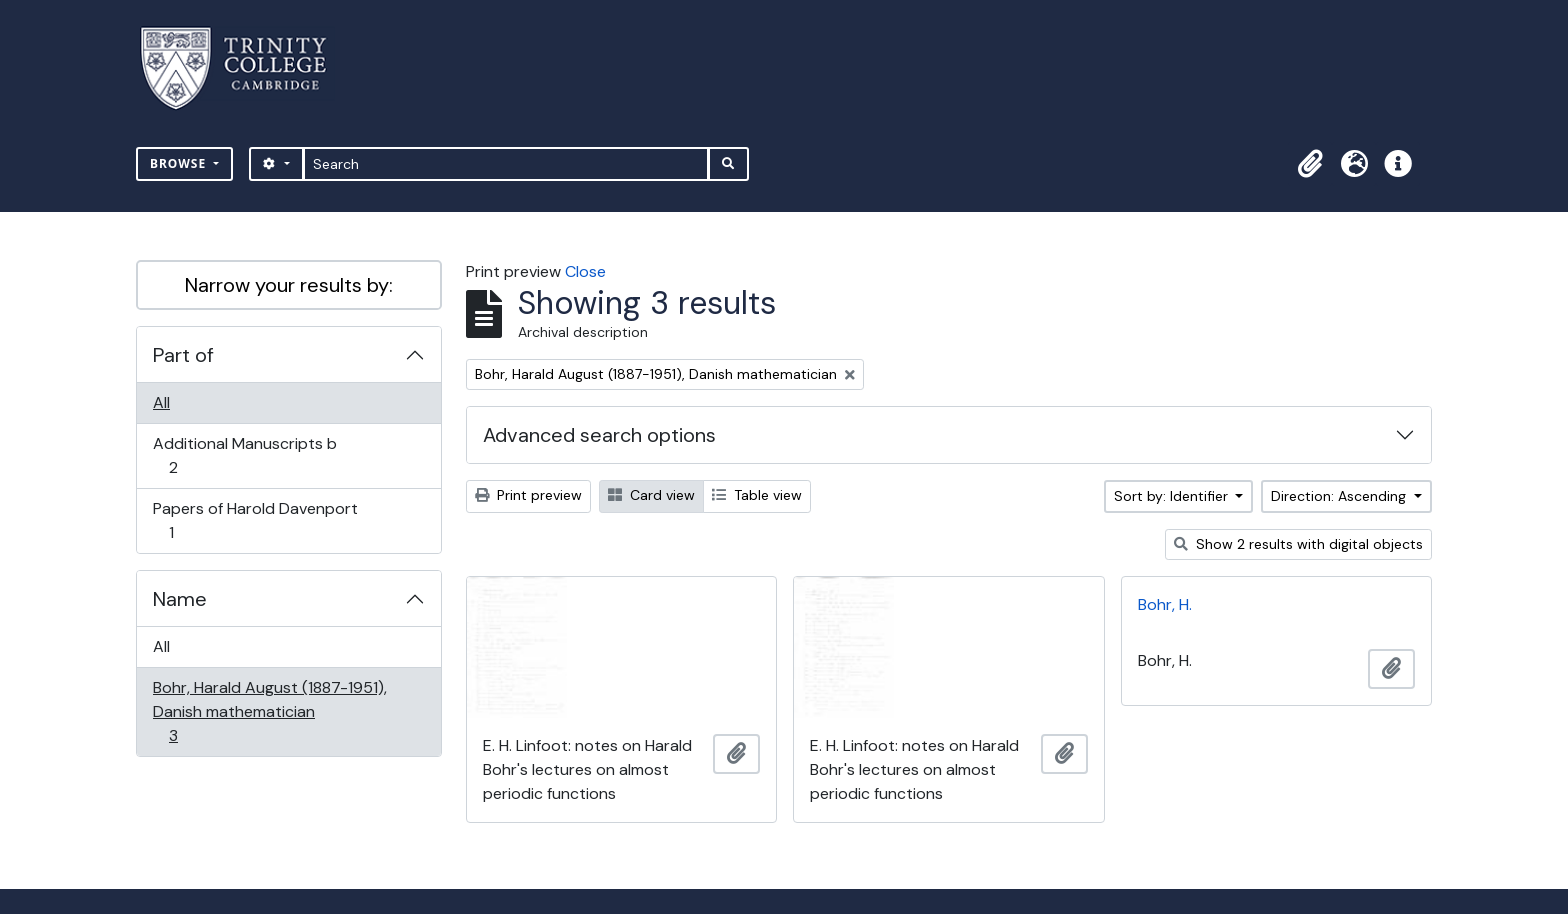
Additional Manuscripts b (244, 455)
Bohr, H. (1165, 604)
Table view (757, 495)
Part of (183, 355)
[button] (1310, 164)
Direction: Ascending (1340, 496)
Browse (180, 163)
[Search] (506, 164)
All (161, 402)
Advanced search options (599, 435)
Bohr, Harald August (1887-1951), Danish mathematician (269, 711)
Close (585, 271)
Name (180, 599)
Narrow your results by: (289, 285)
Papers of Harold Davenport (255, 520)
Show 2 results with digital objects (1298, 544)
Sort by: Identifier (1173, 496)
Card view (651, 495)
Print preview (528, 495)
